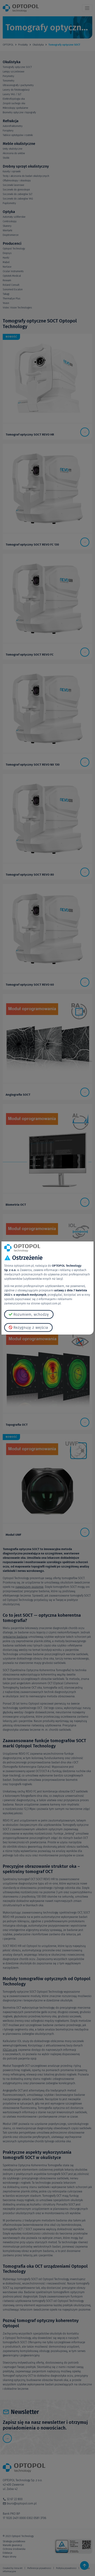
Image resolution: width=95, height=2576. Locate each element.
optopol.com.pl (24, 1265)
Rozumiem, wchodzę (31, 1314)
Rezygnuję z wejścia (30, 1327)
